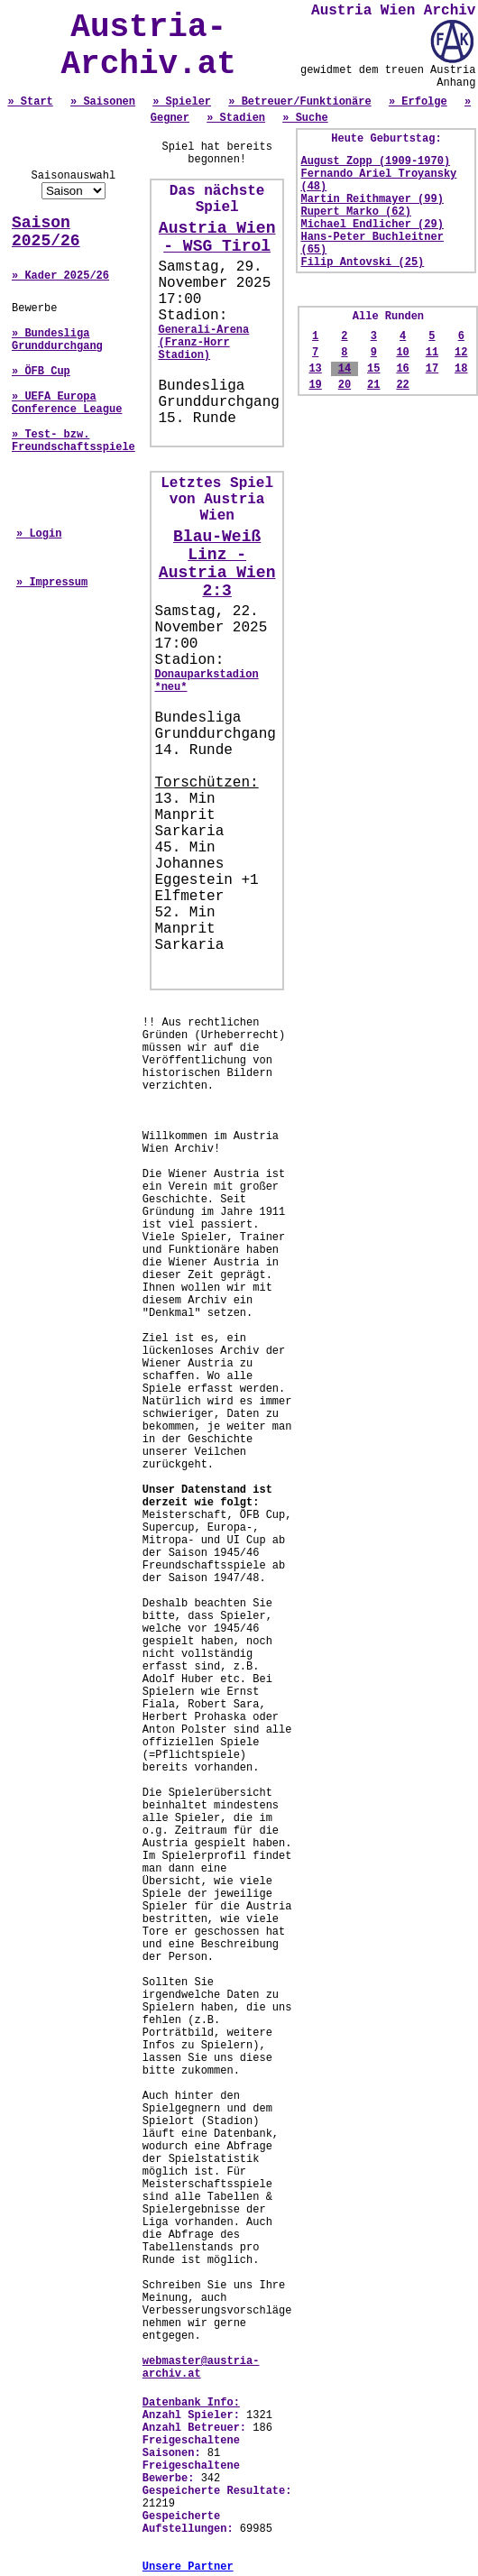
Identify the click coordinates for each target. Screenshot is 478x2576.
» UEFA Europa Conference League (67, 403)
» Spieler (181, 102)
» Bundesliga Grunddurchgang (57, 340)
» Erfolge (418, 102)
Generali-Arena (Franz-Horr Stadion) (203, 343)
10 (402, 352)
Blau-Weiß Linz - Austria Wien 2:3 (217, 564)
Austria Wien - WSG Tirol (217, 237)
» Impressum (51, 582)
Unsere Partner (188, 2567)
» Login (38, 534)
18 (461, 369)
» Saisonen (102, 102)
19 (314, 385)
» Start (29, 102)
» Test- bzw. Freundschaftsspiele (73, 441)
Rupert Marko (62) (355, 212)
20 (344, 385)
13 (314, 369)
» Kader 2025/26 (60, 276)
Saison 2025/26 (46, 232)
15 (373, 369)
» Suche (304, 118)
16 (402, 369)
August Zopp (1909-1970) (375, 161)
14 (344, 369)
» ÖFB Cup (41, 371)
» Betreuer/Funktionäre (299, 102)
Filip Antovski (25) (362, 262)
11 (432, 352)
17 (432, 369)
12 (461, 352)
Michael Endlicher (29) (371, 224)
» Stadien (236, 118)
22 (402, 385)
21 (373, 385)
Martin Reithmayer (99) (371, 199)
